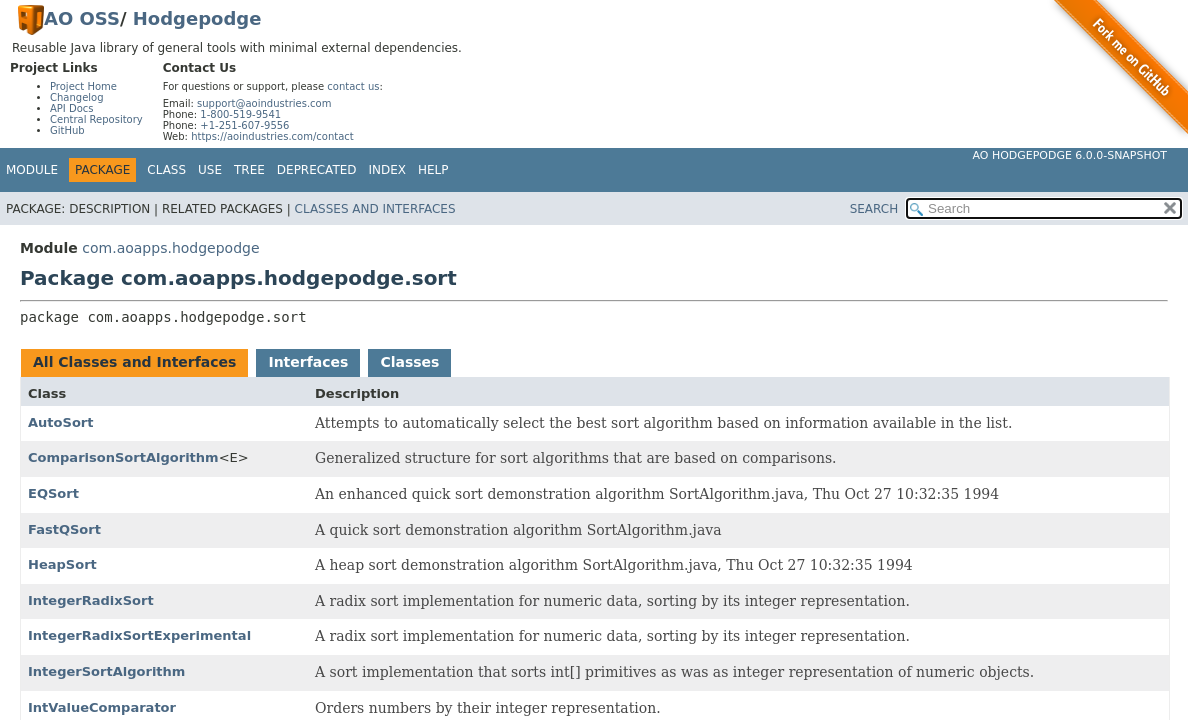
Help (433, 170)
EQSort (53, 493)
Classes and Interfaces (375, 209)
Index (388, 170)
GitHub (67, 130)
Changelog (77, 97)
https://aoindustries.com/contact (272, 136)
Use (210, 170)
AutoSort (60, 422)
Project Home (83, 86)
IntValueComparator (102, 707)
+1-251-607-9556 (244, 125)
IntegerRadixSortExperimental (139, 635)
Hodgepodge (197, 18)
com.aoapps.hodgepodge (170, 248)
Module (32, 170)
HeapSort (62, 564)
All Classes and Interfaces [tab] (134, 362)
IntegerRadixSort (91, 600)
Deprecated (317, 170)
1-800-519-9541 (240, 114)
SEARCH (874, 209)
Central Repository (96, 119)
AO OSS (82, 18)
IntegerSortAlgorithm (106, 671)
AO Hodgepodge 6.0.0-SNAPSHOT (1070, 155)
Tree (249, 170)
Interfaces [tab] (308, 362)
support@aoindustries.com (264, 103)
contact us (353, 86)
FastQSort (64, 529)
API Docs (72, 108)
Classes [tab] (409, 362)
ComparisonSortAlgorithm (123, 457)
